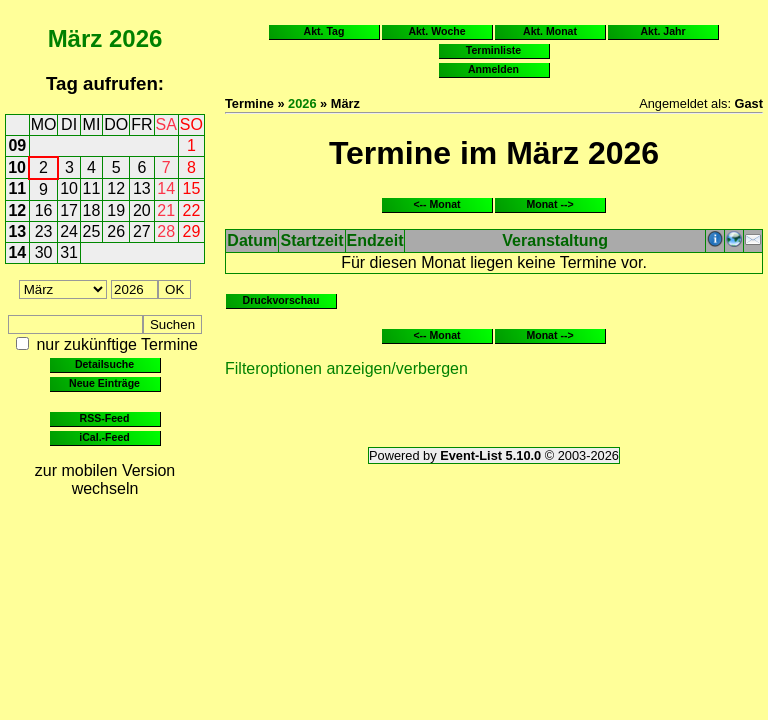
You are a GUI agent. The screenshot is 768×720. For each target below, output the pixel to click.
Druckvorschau (281, 300)
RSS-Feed (105, 418)
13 (142, 188)
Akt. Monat (550, 31)
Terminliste (493, 50)
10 (17, 167)
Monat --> (549, 204)
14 (166, 188)
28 (166, 231)
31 (69, 252)
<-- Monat (436, 204)
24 (69, 231)
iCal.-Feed (104, 437)
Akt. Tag (324, 31)
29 (192, 231)
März (75, 38)
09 (17, 145)
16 (44, 210)
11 (17, 188)
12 (116, 188)
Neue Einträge (104, 383)
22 (192, 210)
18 (92, 210)
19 (116, 210)
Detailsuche (104, 364)
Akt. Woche (436, 31)
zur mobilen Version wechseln (105, 479)
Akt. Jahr (662, 31)
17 (69, 210)
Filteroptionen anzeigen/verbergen (346, 368)
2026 (135, 38)
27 (142, 231)
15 (192, 188)
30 (44, 252)
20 (142, 210)
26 (116, 231)
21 (166, 210)
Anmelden (493, 69)
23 (44, 231)
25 (92, 231)
